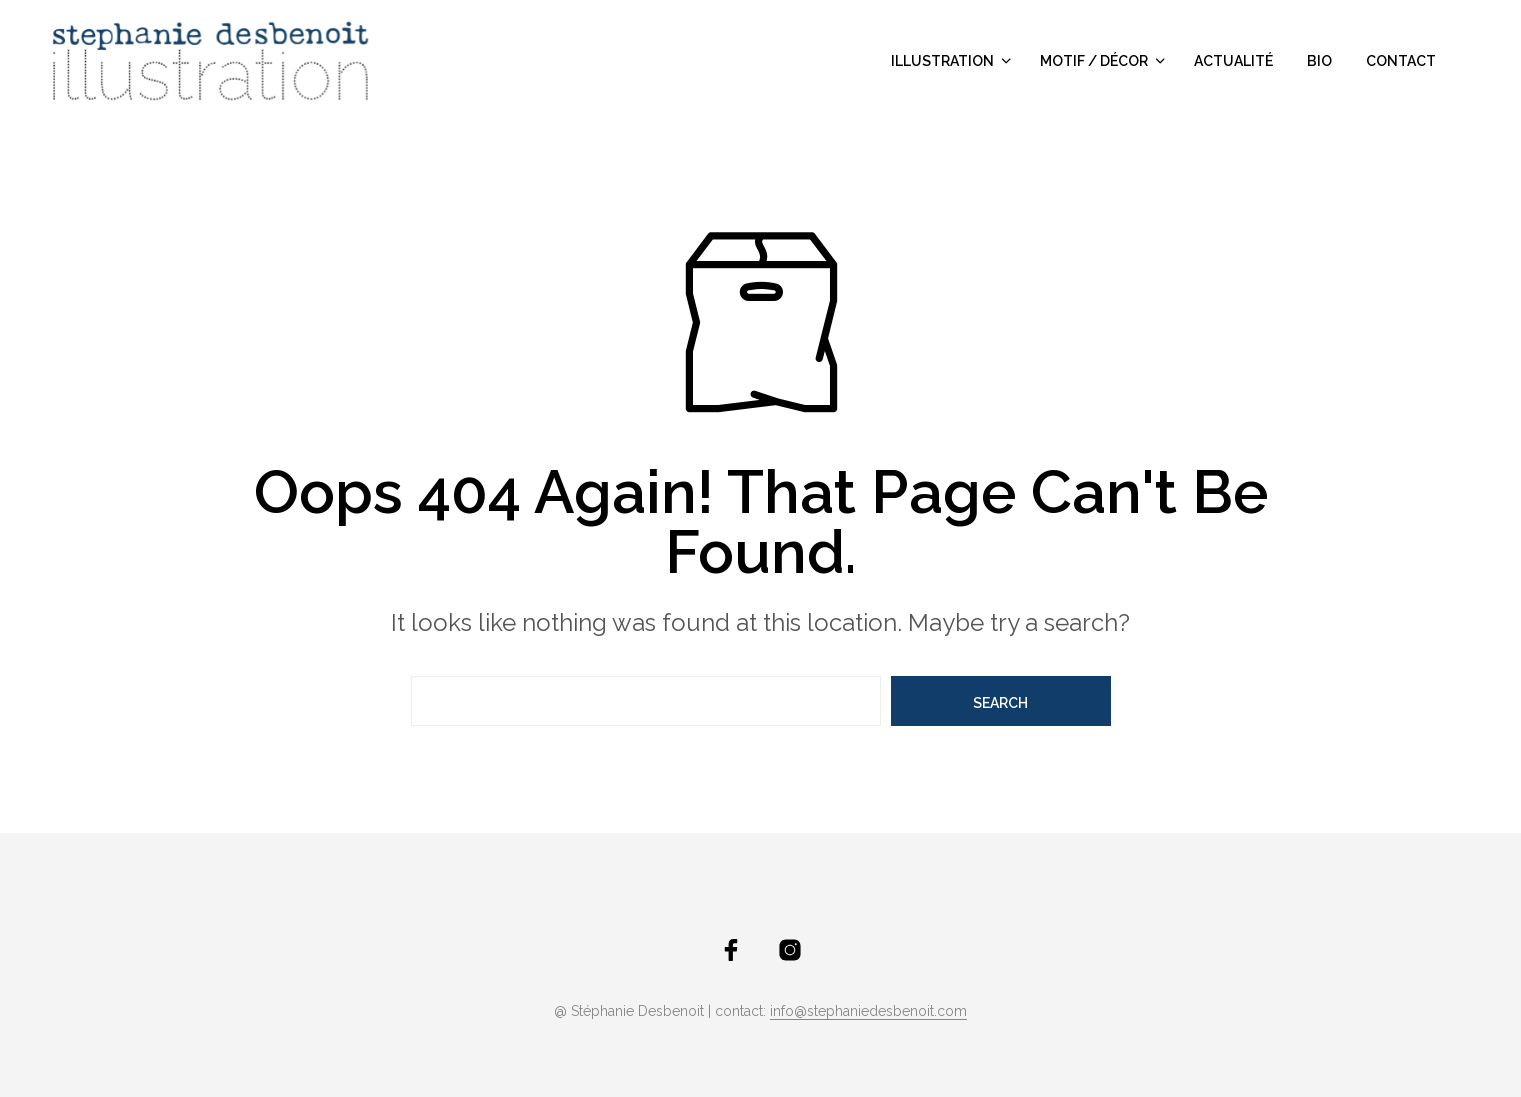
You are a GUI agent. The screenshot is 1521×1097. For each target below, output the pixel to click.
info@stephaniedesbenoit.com (868, 1011)
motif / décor (1094, 61)
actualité (1233, 61)
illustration (942, 61)
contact (1401, 61)
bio (1319, 61)
